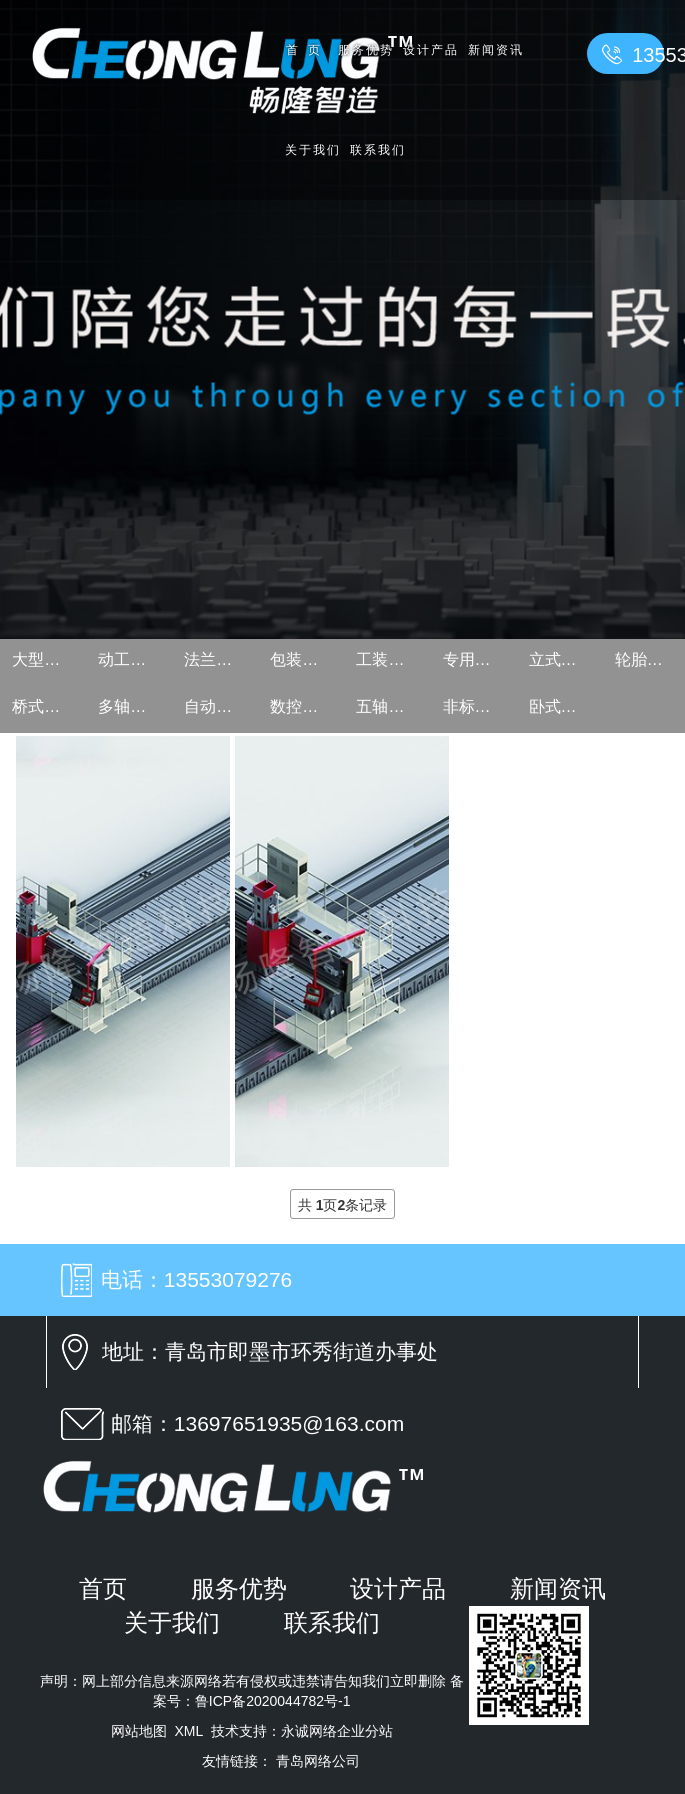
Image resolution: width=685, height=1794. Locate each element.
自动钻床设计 (219, 706)
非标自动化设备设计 (478, 706)
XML (189, 1731)
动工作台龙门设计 (133, 659)
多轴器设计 (133, 706)
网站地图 (139, 1731)
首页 (308, 50)
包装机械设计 (305, 659)
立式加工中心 (564, 659)
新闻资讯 (496, 50)
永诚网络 (309, 1731)
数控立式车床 (305, 706)
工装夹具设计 (391, 659)
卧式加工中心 (564, 706)
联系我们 (378, 150)
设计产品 (431, 50)
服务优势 (366, 50)
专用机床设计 (478, 659)
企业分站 (365, 1731)
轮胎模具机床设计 (650, 659)
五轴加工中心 (391, 706)
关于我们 (313, 150)
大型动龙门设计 (47, 659)
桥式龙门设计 (47, 706)
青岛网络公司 (318, 1761)
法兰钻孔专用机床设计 (219, 659)
